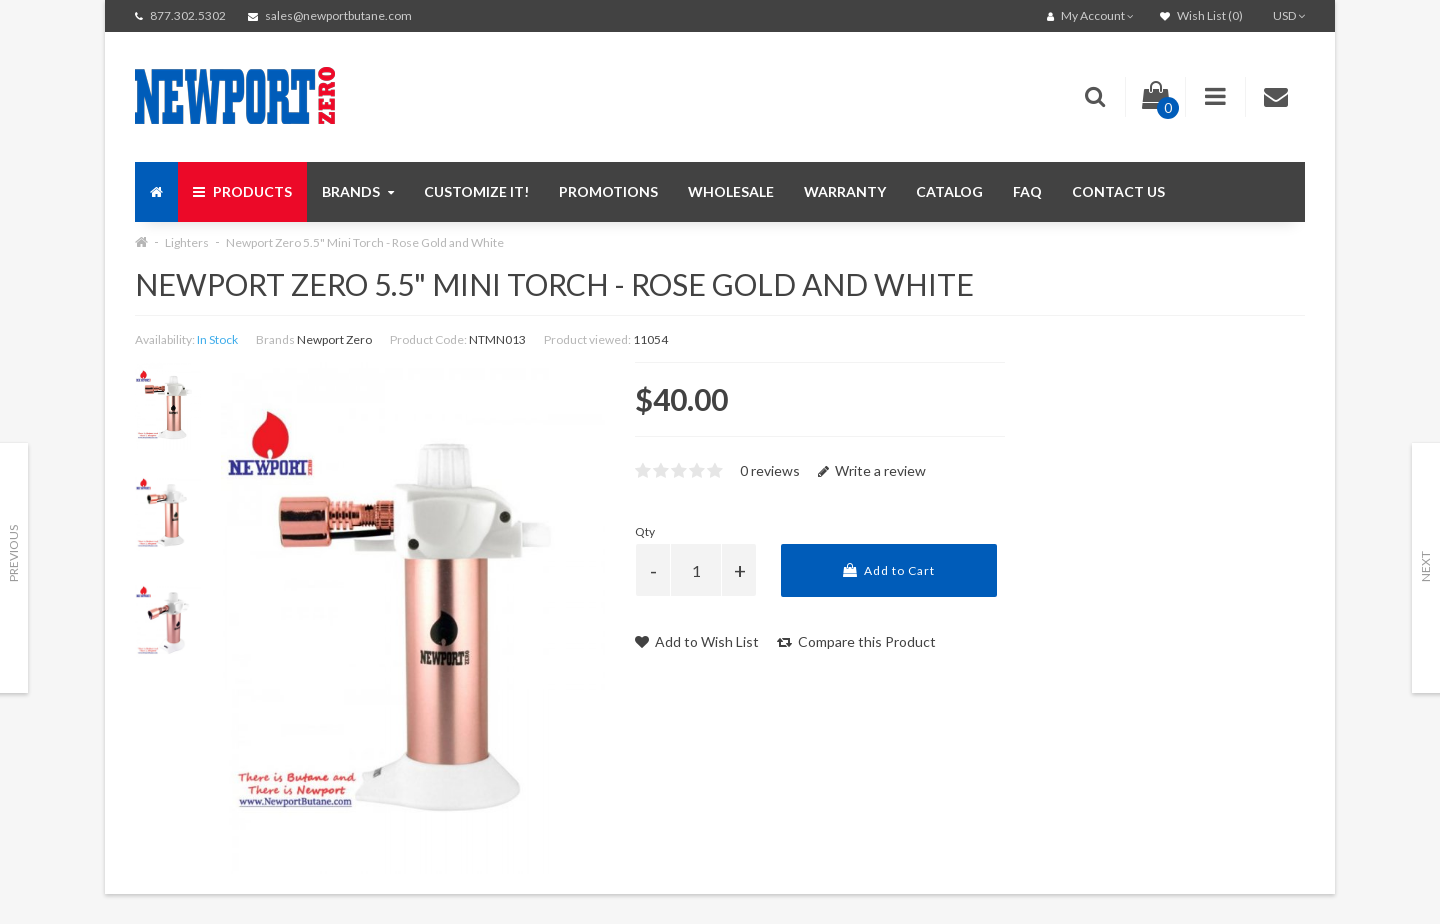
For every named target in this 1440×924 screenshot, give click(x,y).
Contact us (1118, 191)
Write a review (872, 470)
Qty (645, 531)
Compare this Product (856, 641)
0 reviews (770, 470)
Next (1425, 566)
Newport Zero (334, 339)
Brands (358, 191)
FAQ (1027, 191)
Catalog (949, 191)
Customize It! (476, 191)
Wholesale (731, 191)
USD (1289, 15)
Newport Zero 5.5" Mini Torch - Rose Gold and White (365, 242)
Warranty (845, 191)
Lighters (187, 242)
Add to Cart (889, 570)
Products (242, 191)
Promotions (608, 191)
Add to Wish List (697, 641)
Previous (13, 553)
